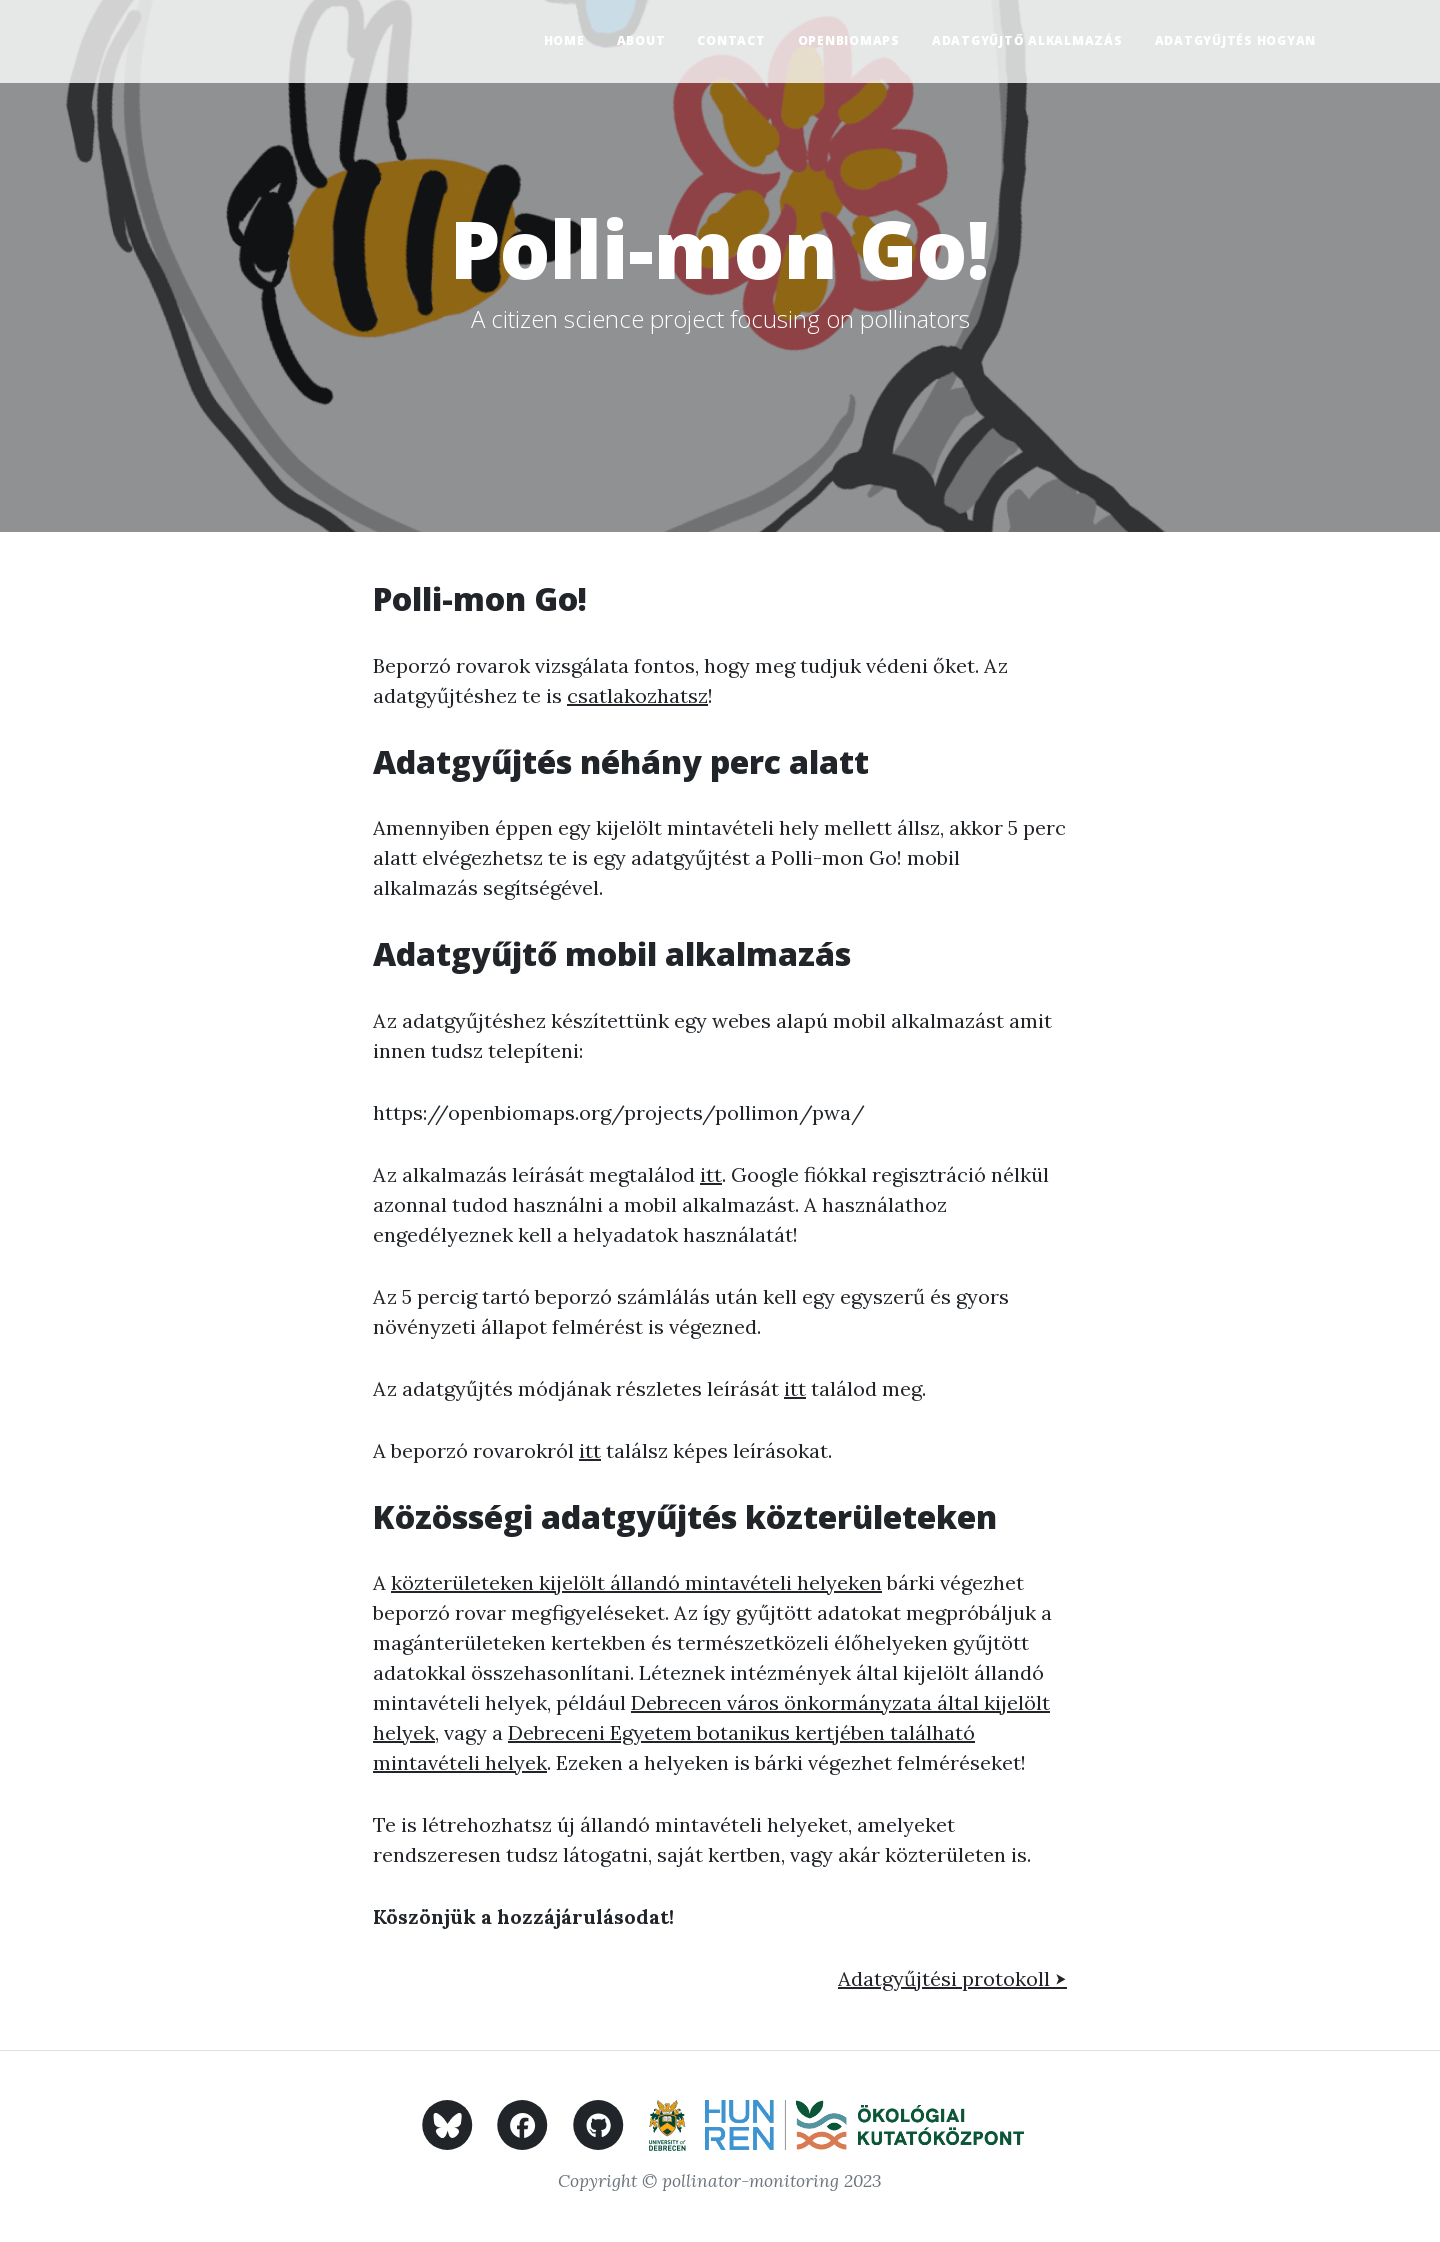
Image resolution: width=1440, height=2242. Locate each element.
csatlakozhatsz (637, 695)
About (641, 40)
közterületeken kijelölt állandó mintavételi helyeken (636, 1582)
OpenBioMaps (849, 40)
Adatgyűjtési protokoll (952, 1978)
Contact (731, 40)
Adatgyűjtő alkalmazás (1027, 40)
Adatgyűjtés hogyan (1236, 40)
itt (711, 1174)
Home (564, 40)
